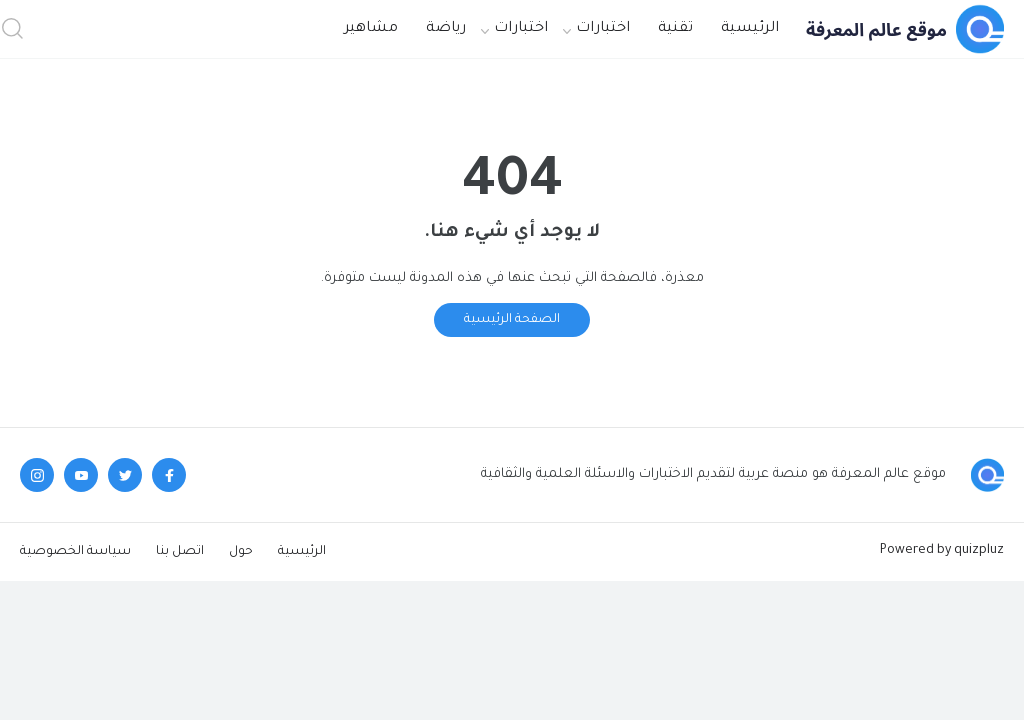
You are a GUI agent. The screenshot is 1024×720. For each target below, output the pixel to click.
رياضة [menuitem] (446, 29)
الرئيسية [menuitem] (750, 29)
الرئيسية (302, 552)
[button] (12, 29)
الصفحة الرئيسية (512, 320)
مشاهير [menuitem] (371, 29)
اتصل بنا (180, 552)
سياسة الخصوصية (75, 552)
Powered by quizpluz (942, 551)
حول (241, 552)
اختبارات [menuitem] (603, 29)
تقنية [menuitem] (675, 29)
